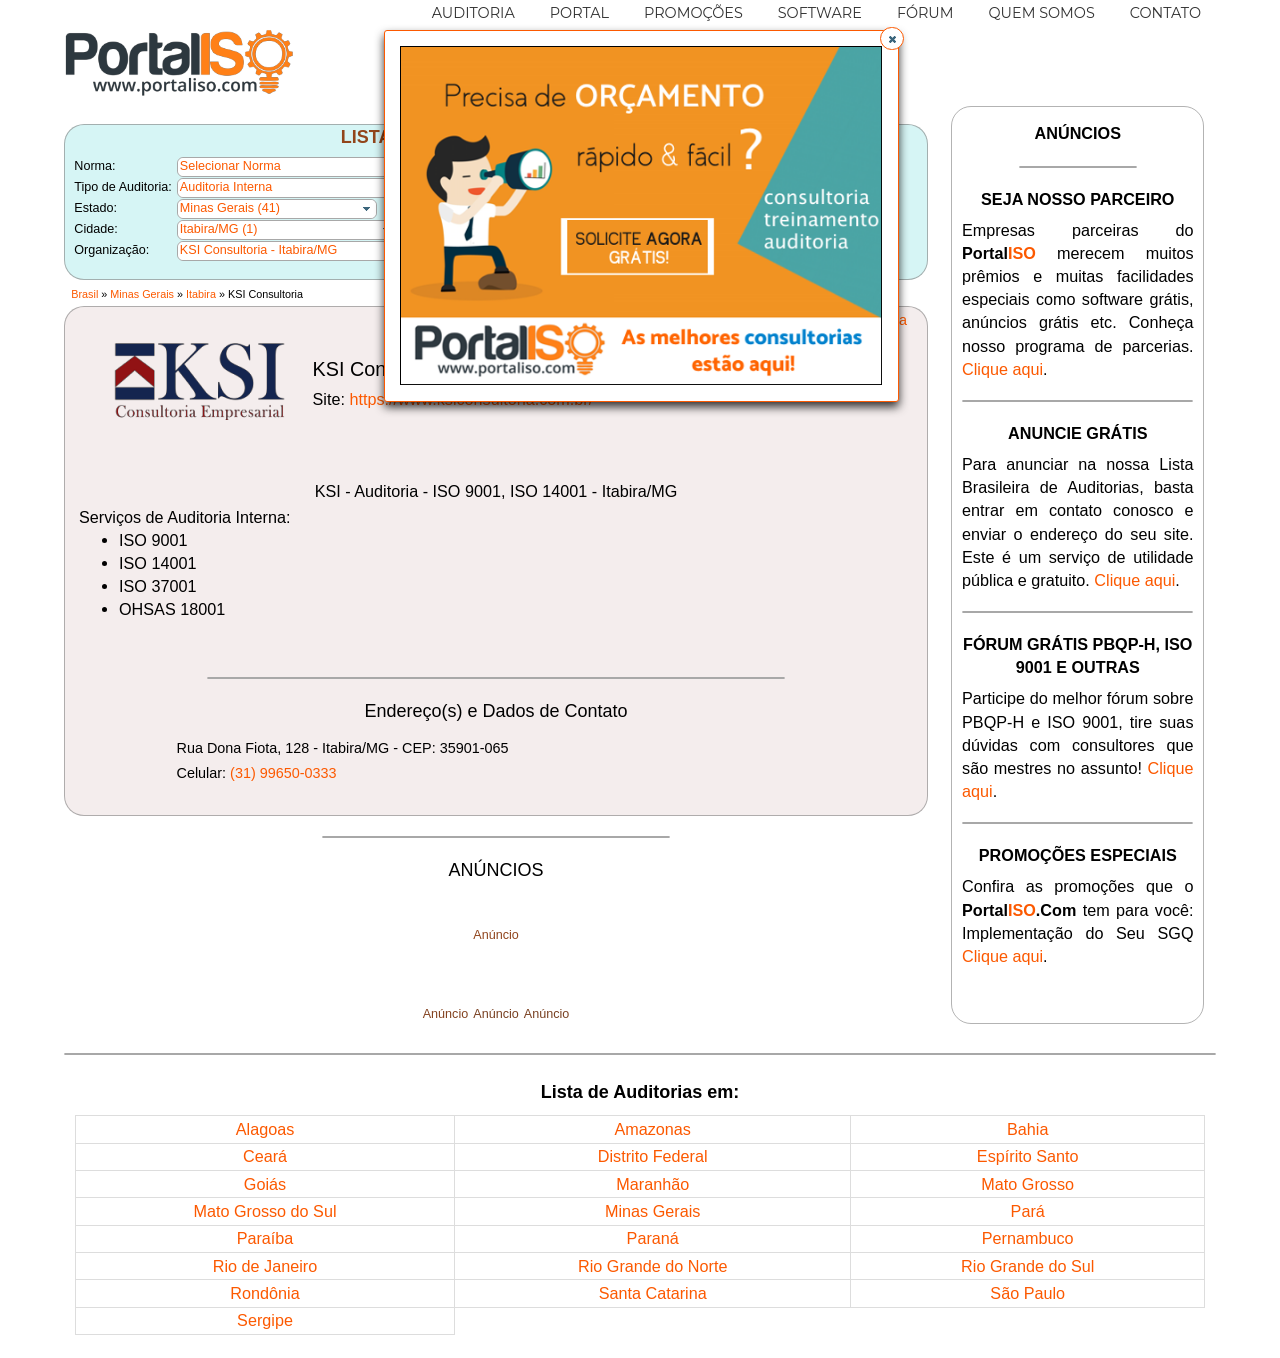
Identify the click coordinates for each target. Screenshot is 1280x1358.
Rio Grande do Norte (652, 1266)
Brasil (84, 294)
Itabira (201, 294)
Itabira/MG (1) (219, 229)
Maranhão (652, 1184)
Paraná (653, 1238)
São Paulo (1027, 1293)
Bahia (1027, 1129)
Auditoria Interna (226, 187)
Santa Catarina (653, 1293)
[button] (892, 39)
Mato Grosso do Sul (264, 1211)
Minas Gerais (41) (230, 208)
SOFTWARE (820, 13)
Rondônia (264, 1293)
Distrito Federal (653, 1156)
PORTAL (579, 13)
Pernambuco (1028, 1238)
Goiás (265, 1184)
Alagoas (265, 1129)
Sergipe (265, 1320)
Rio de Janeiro (265, 1266)
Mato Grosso (1027, 1184)
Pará (1028, 1211)
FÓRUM (925, 13)
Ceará (265, 1156)
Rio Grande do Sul (1027, 1266)
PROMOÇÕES (693, 13)
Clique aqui (1002, 369)
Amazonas (652, 1129)
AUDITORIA (473, 13)
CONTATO (1165, 13)
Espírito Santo (1028, 1156)
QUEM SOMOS (1042, 13)
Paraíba (265, 1238)
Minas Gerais (142, 294)
